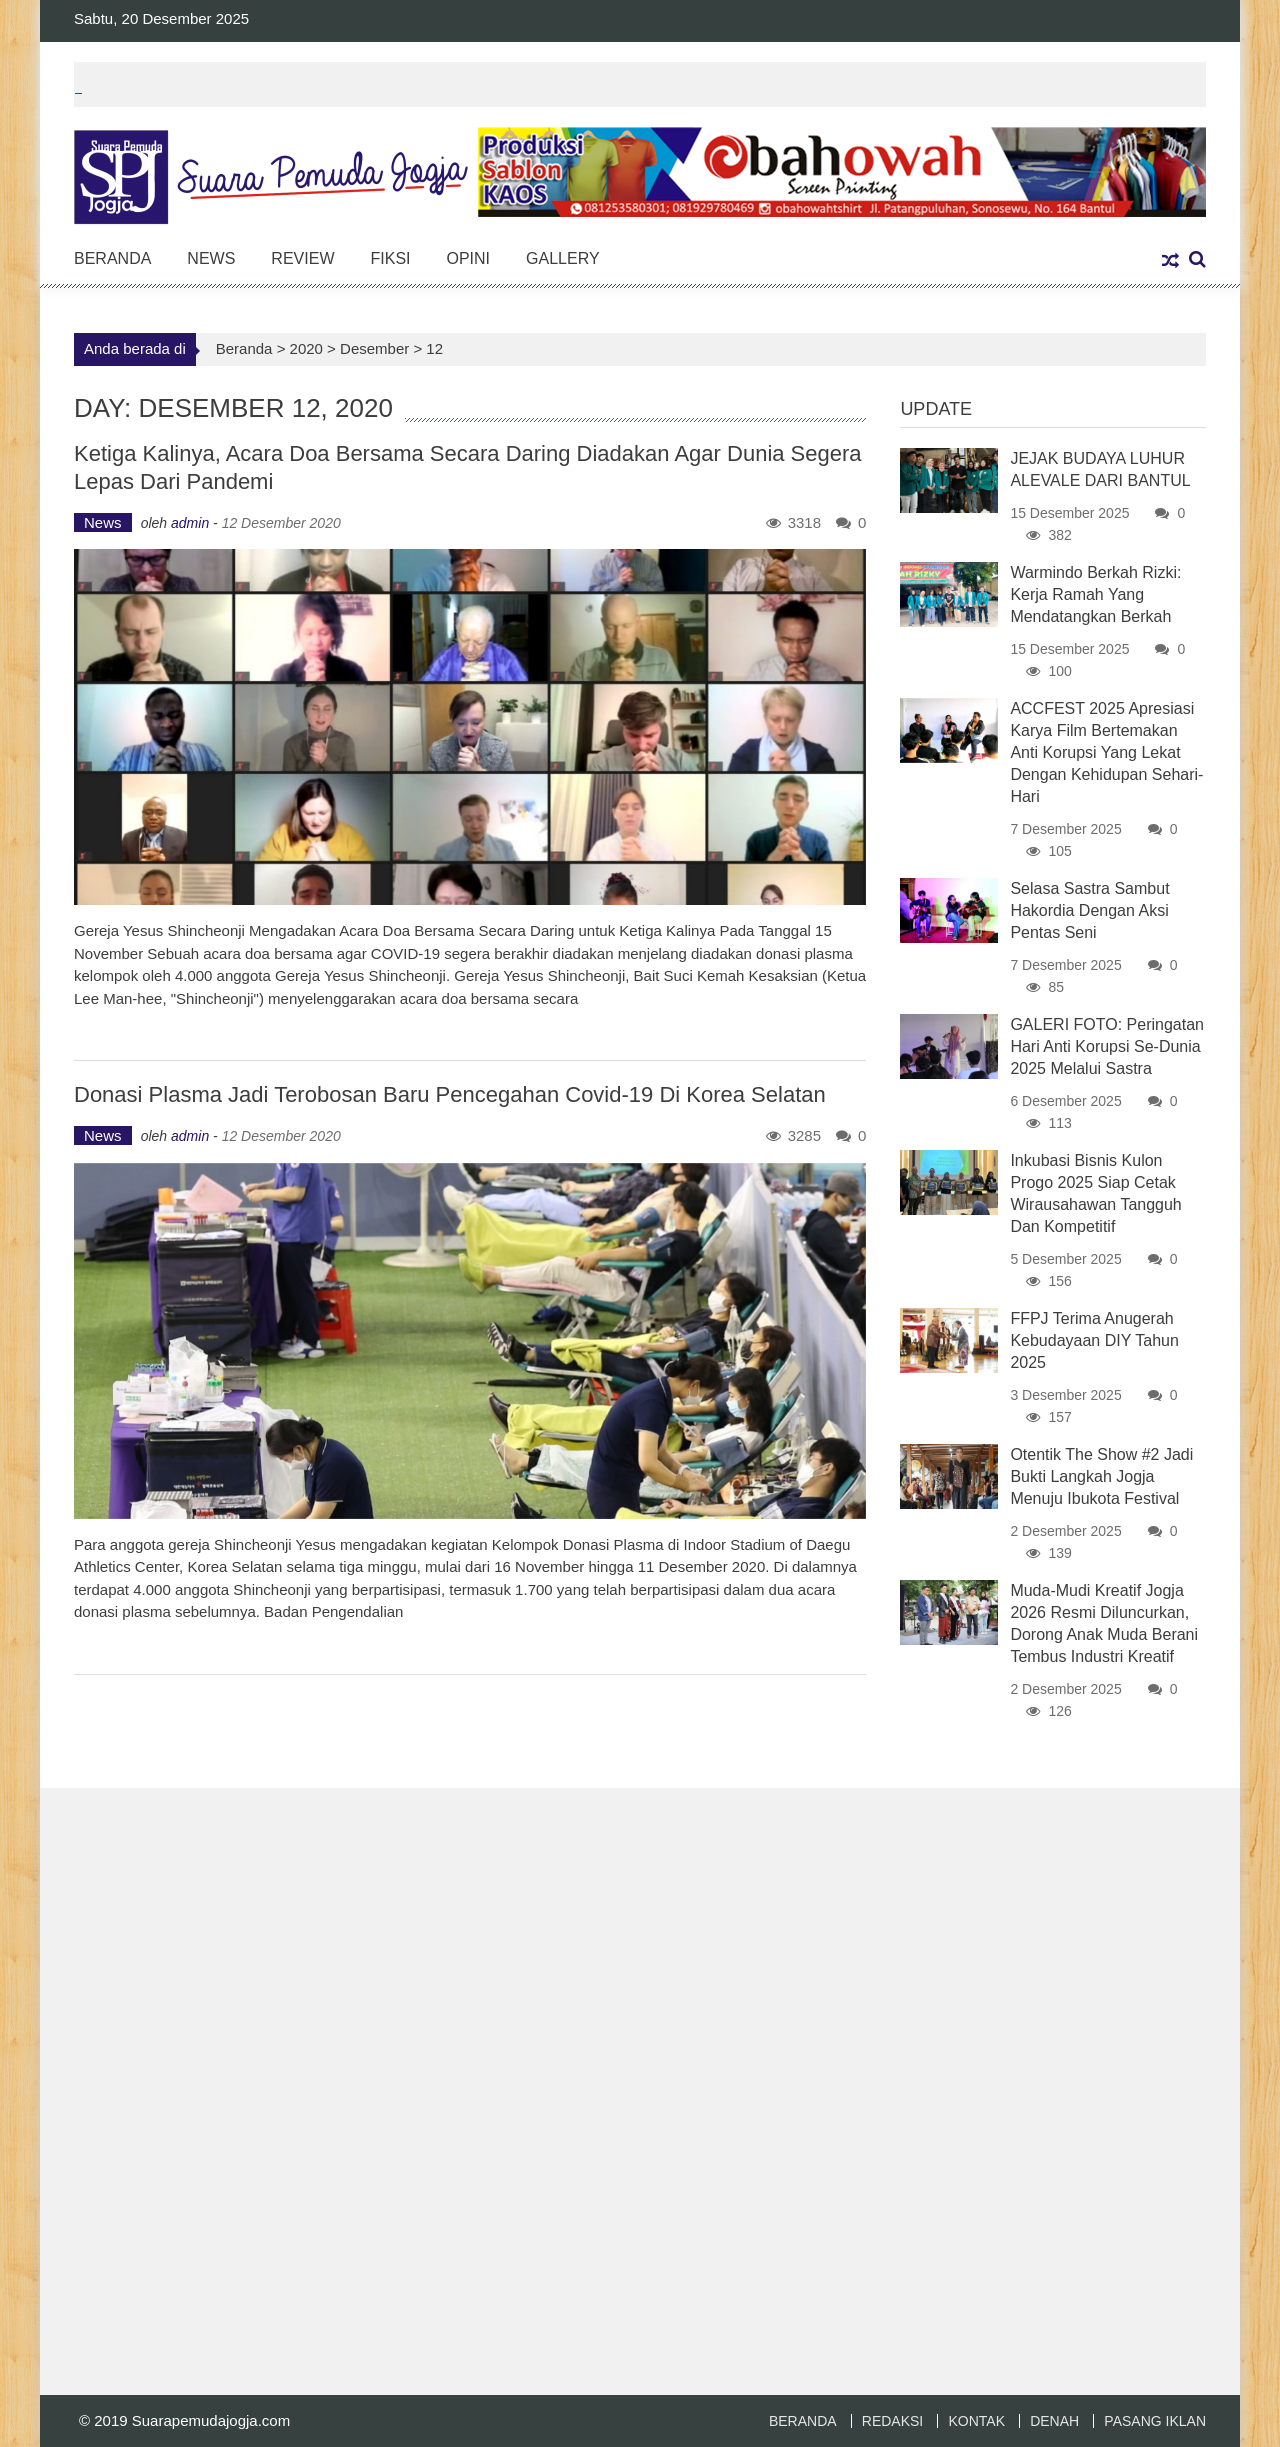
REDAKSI (892, 2421)
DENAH (1054, 2421)
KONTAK (976, 2421)
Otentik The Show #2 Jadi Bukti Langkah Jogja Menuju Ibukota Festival (1101, 1476)
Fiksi (390, 258)
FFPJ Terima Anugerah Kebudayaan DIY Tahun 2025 (1094, 1340)
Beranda (112, 258)
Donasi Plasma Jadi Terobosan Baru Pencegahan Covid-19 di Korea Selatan (450, 1094)
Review (302, 258)
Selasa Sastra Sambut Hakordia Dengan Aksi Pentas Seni (1089, 910)
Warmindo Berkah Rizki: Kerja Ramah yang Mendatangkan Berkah (1095, 594)
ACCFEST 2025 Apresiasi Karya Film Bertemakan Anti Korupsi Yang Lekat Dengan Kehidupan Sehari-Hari (1106, 752)
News (211, 258)
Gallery (563, 258)
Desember (374, 348)
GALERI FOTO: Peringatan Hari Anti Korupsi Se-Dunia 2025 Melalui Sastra (1107, 1046)
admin (190, 523)
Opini (469, 258)
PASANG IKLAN (1155, 2421)
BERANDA (803, 2421)
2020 (306, 348)
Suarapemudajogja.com (211, 2420)
